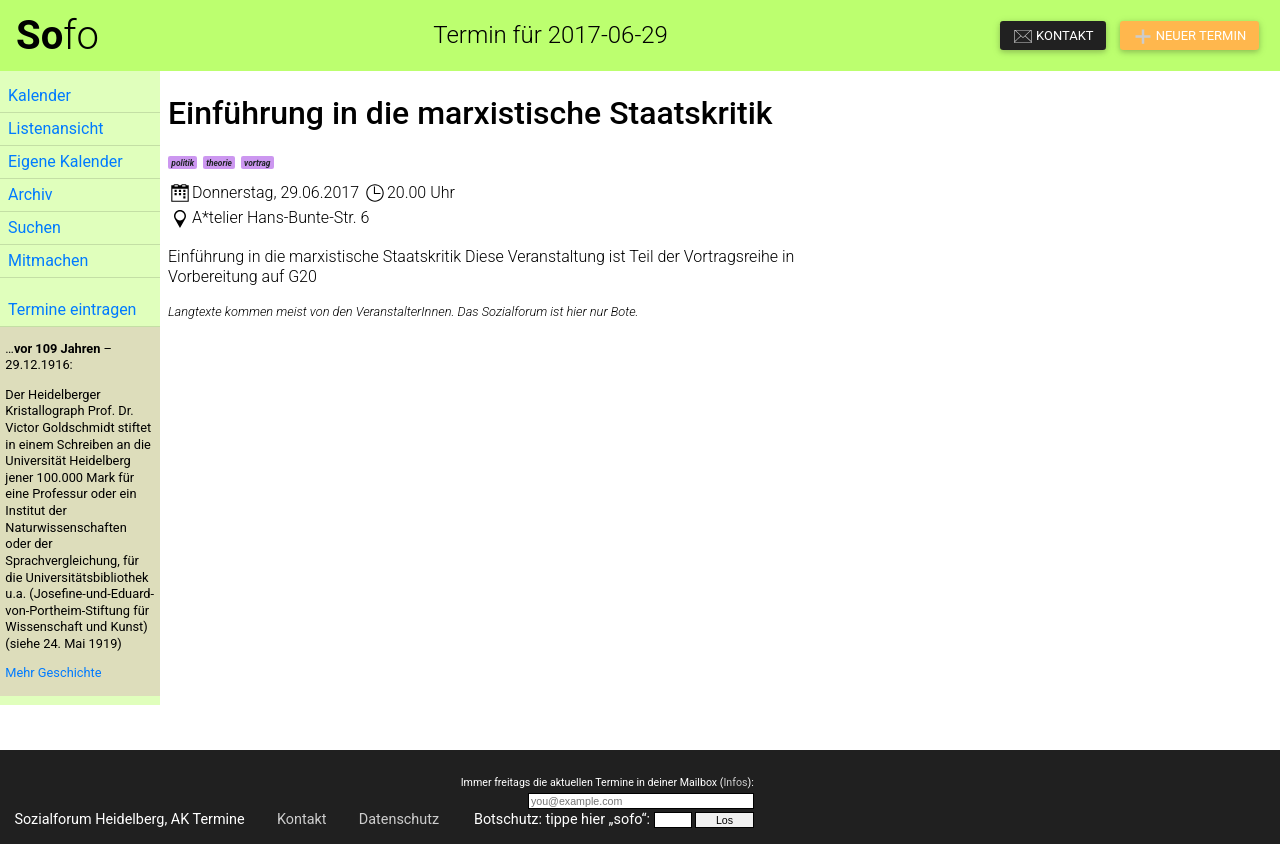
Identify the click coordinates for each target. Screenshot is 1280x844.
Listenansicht (55, 128)
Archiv (30, 194)
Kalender (39, 95)
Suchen (34, 227)
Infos (735, 782)
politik (182, 163)
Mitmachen (48, 260)
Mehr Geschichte (53, 672)
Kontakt (302, 819)
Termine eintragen (72, 309)
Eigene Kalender (65, 161)
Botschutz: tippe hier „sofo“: (562, 819)
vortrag (257, 163)
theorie (219, 163)
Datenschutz (399, 819)
